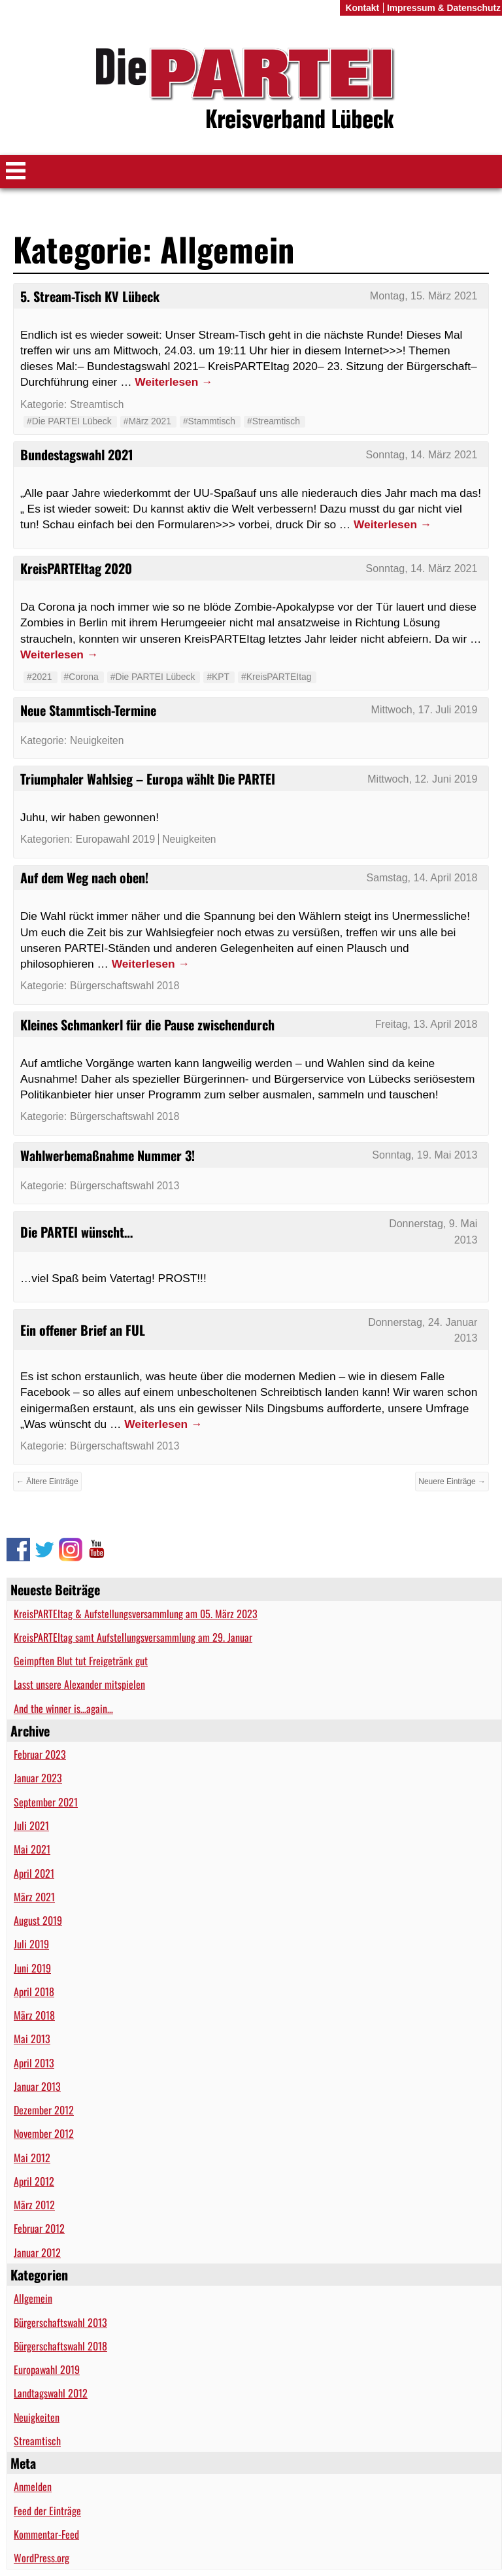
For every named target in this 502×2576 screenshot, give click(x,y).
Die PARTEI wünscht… (76, 1232)
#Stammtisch (209, 421)
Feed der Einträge (47, 2510)
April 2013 (34, 2063)
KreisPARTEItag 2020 (76, 568)
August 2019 (38, 1920)
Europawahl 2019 (47, 2369)
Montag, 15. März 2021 (424, 295)
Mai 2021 (32, 1849)
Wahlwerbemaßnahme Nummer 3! (107, 1155)
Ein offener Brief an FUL (82, 1330)
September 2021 (46, 1802)
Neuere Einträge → (452, 1481)
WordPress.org (41, 2558)
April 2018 (34, 1991)
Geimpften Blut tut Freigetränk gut (81, 1661)
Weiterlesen (173, 381)
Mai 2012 (32, 2157)
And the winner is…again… (63, 1708)
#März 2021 (147, 421)
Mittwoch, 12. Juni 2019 (422, 779)
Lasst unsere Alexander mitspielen (79, 1684)
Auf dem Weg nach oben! (84, 877)
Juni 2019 (32, 1968)
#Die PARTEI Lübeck (69, 421)
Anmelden (33, 2486)
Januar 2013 (37, 2086)
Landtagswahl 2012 (51, 2393)
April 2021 (34, 1873)
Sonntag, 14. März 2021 (422, 454)
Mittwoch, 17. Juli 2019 (424, 709)
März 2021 (34, 1897)
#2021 (39, 676)
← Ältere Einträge (47, 1481)
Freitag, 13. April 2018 (426, 1024)
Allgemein (33, 2298)
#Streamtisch (273, 421)
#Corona (81, 676)
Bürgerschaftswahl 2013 (60, 2322)
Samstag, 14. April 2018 (421, 877)
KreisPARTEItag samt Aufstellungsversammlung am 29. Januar (133, 1637)
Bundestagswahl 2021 (76, 454)
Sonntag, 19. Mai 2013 (424, 1155)
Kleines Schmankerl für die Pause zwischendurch (147, 1024)
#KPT (218, 676)
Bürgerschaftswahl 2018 (60, 2346)
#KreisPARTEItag (276, 676)
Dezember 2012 (44, 2110)
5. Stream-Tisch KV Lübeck (89, 296)
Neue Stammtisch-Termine (88, 710)
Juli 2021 (31, 1825)
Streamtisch (37, 2441)
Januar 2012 (37, 2252)
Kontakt (362, 8)
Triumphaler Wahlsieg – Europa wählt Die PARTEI (147, 778)
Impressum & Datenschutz (444, 8)
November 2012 (44, 2133)
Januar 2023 (38, 1778)
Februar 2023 (40, 1754)
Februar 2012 (39, 2228)
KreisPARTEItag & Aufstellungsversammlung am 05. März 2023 (136, 1613)
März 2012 (34, 2204)
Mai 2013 (32, 2038)
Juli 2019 (31, 1944)
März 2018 (34, 2015)
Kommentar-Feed (46, 2534)
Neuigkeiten (36, 2417)
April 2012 (34, 2181)
